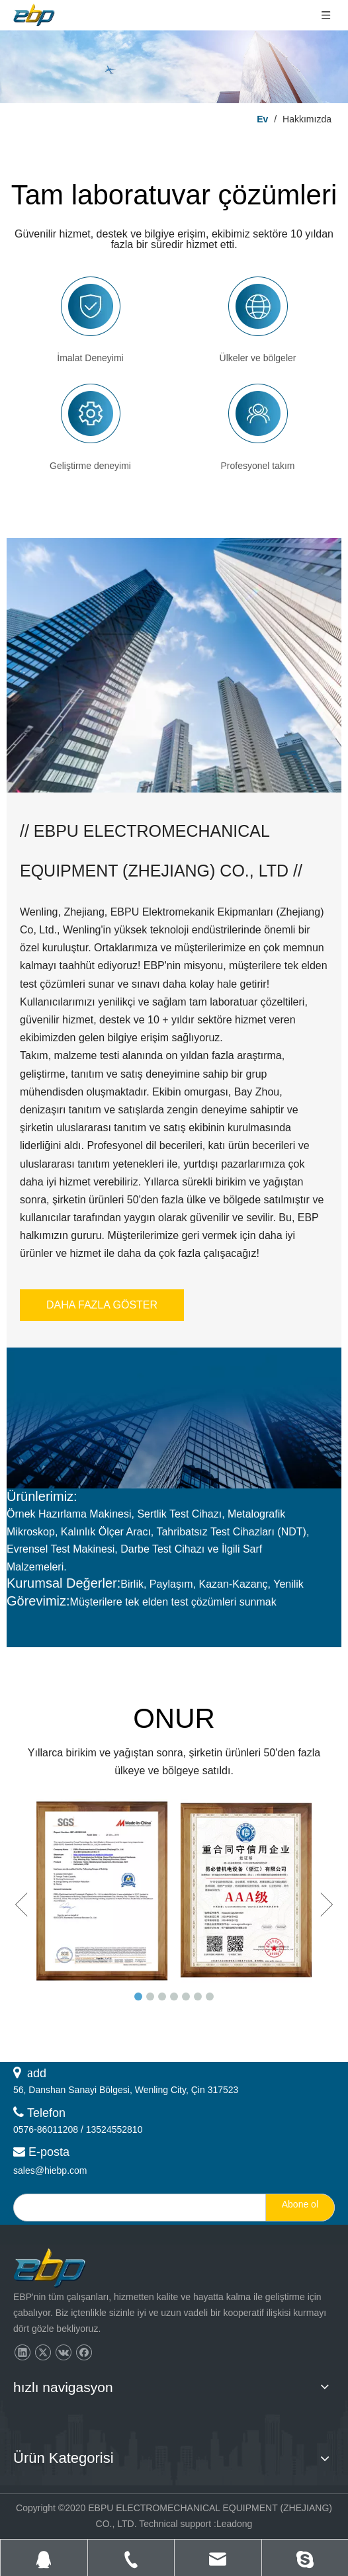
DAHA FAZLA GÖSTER (101, 1304)
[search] (136, 2207)
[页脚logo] (61, 2269)
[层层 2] (174, 66)
